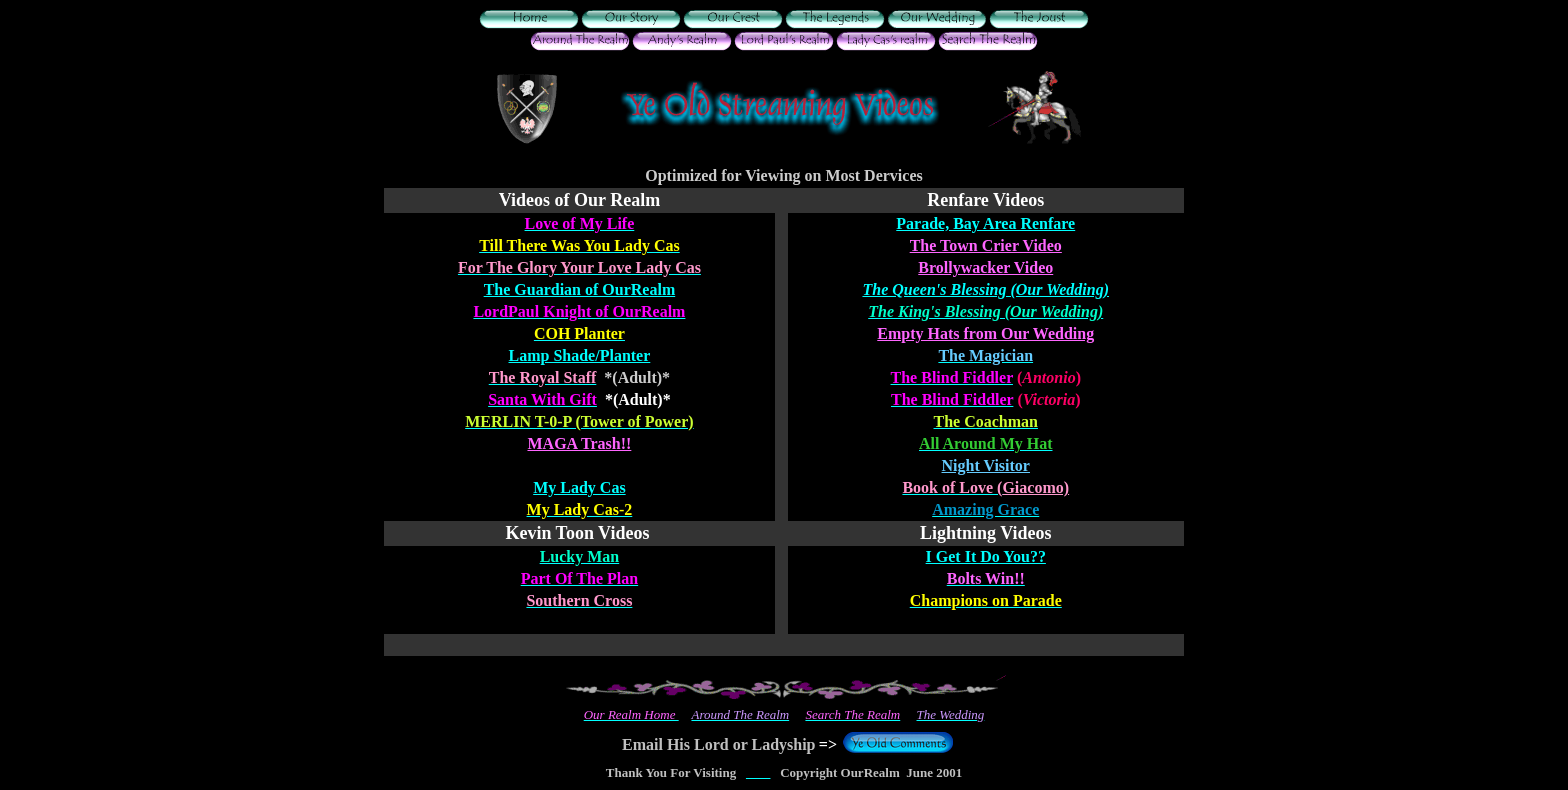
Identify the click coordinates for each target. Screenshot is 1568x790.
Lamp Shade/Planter (580, 355)
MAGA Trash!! (579, 443)
